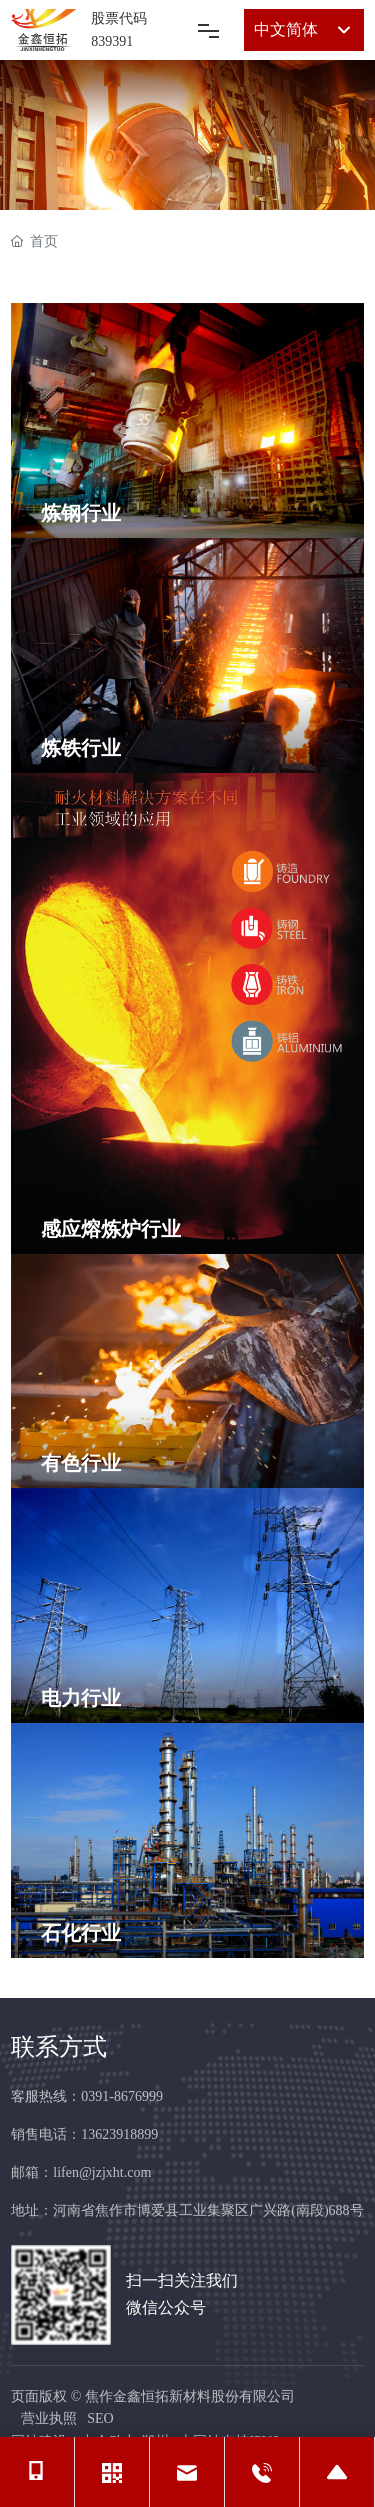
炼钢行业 (81, 513)
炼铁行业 (81, 748)
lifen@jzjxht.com (102, 2172)
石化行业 (81, 1933)
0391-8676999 (122, 2096)
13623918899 (119, 2134)
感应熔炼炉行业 (111, 1229)
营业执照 (49, 2418)
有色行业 (81, 1463)
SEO (100, 2418)
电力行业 (81, 1698)
